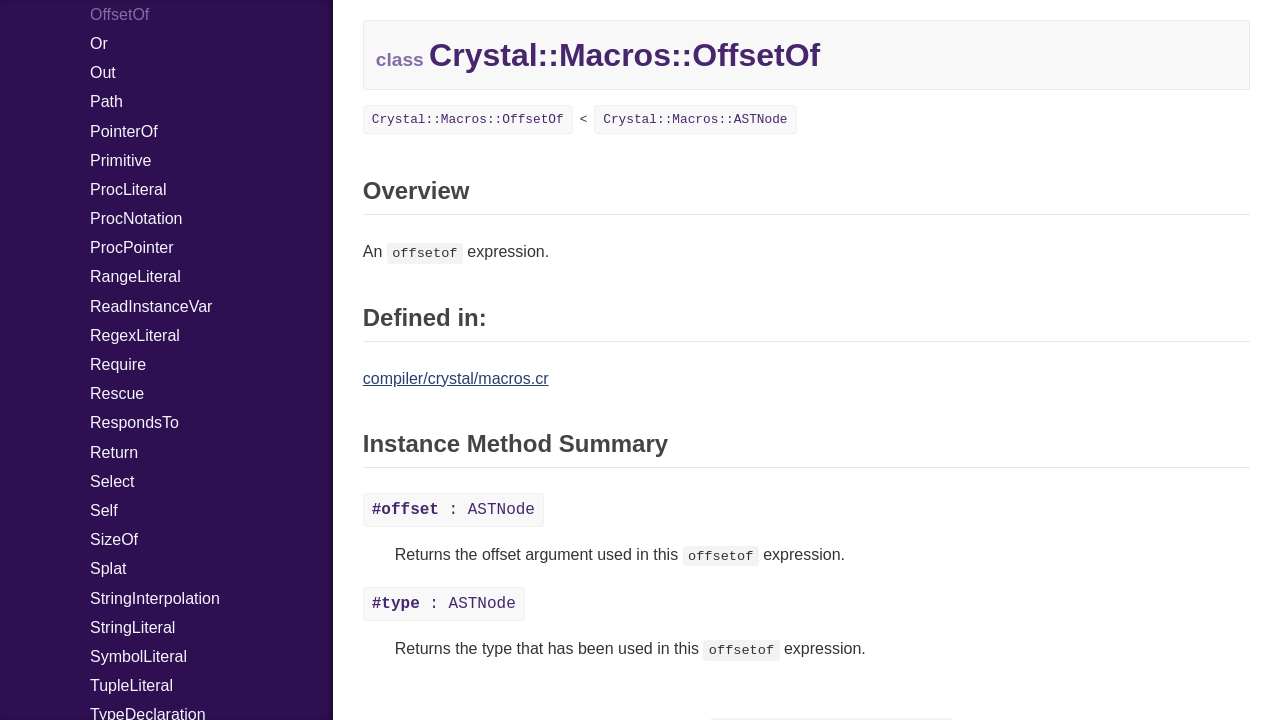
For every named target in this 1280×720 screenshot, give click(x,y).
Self (104, 510)
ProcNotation (136, 218)
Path (106, 101)
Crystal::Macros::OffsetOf (468, 119)
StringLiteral (132, 627)
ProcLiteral (128, 189)
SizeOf (114, 539)
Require (118, 364)
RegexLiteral (135, 335)
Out (103, 72)
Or (99, 43)
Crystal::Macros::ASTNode (695, 119)
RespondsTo (134, 422)
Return (114, 452)
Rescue (117, 393)
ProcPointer (132, 247)
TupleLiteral (131, 685)
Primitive (120, 160)
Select (112, 481)
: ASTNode (453, 510)
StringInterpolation (155, 598)
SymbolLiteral (138, 656)
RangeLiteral (135, 276)
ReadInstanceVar (151, 306)
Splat (108, 568)
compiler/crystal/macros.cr (456, 378)
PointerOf (124, 131)
